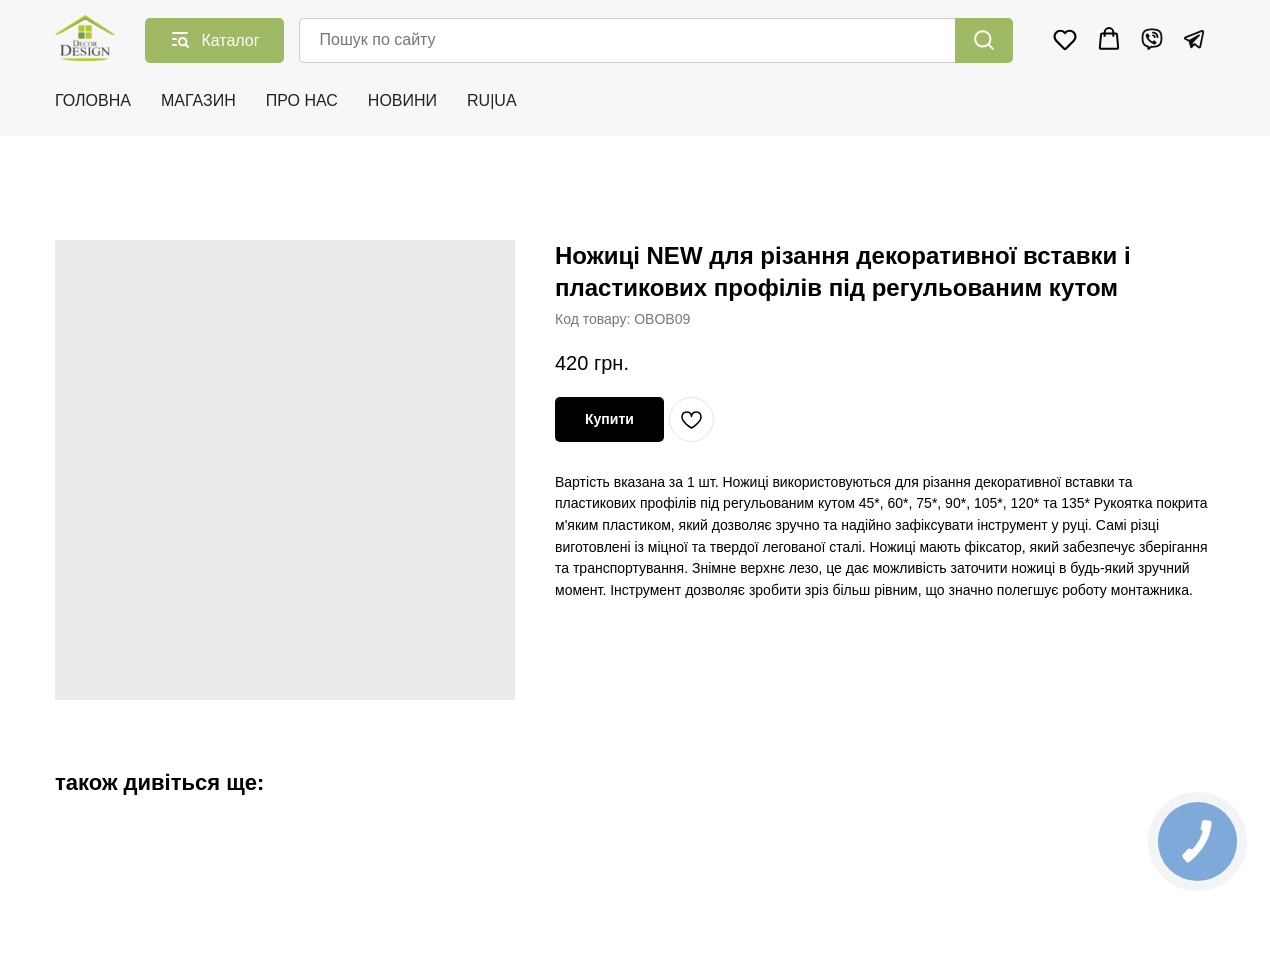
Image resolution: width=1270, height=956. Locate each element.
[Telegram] (1194, 39)
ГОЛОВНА (93, 100)
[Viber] (1152, 39)
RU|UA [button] (492, 100)
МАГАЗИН (198, 100)
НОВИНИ (402, 100)
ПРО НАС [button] (302, 100)
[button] (1065, 39)
